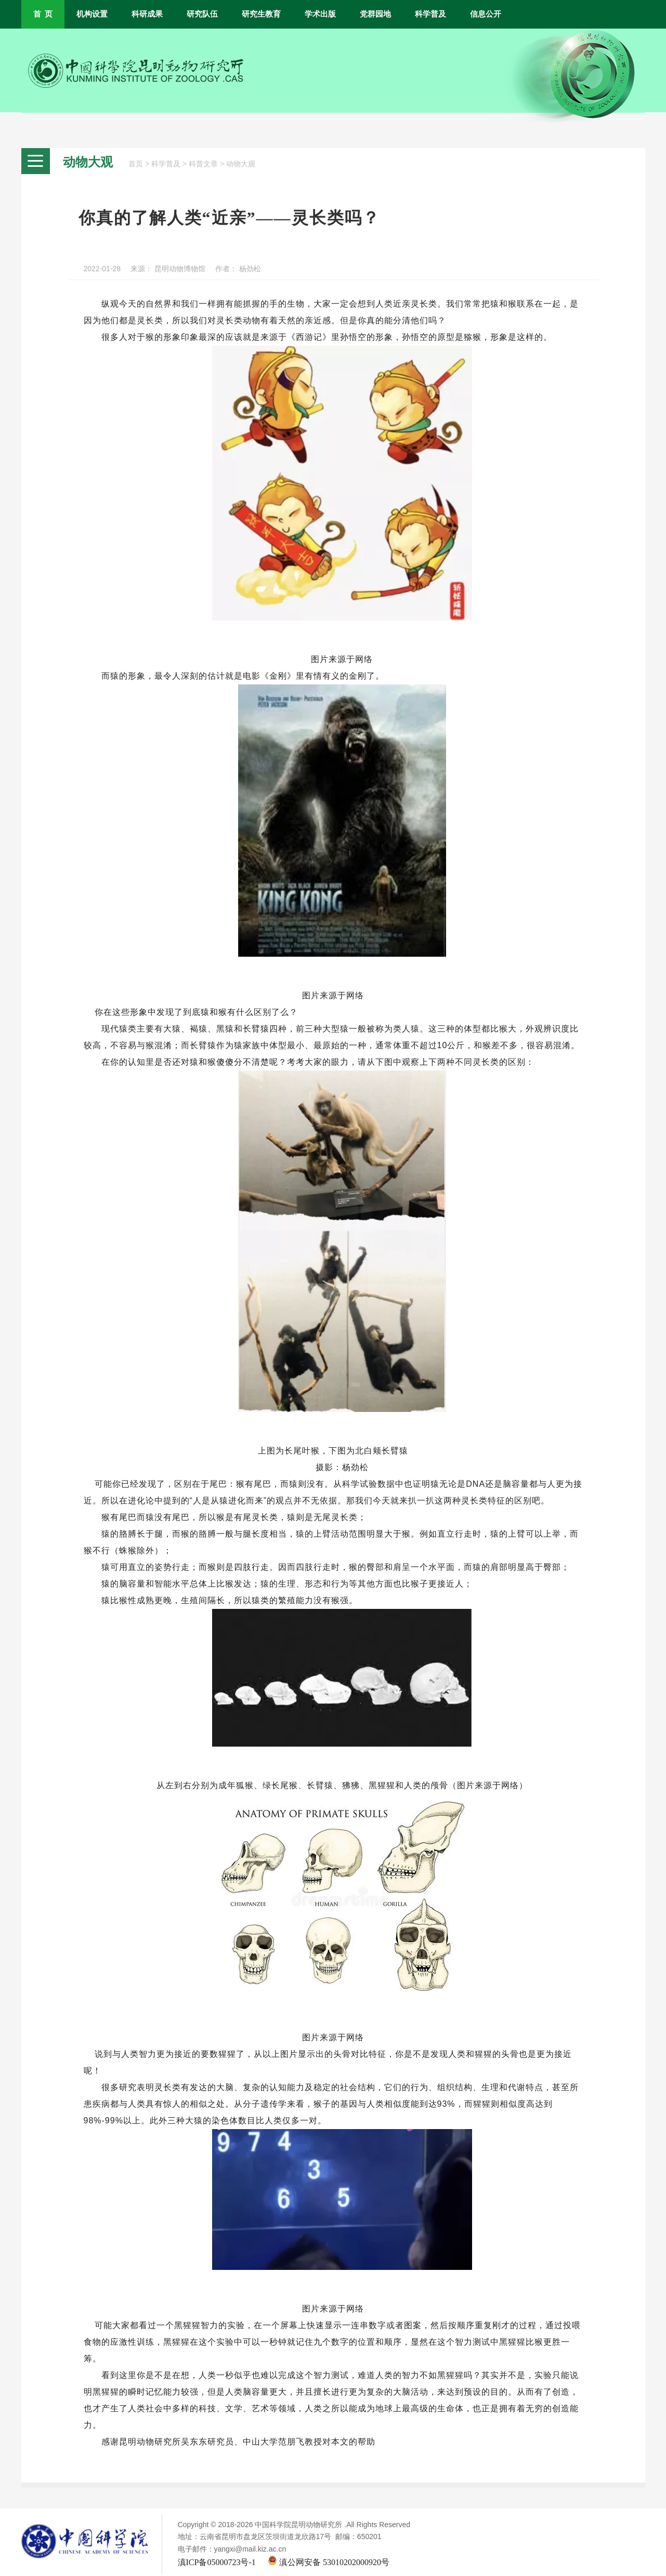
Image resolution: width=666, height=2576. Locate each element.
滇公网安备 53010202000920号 (328, 2562)
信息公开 (485, 14)
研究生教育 (261, 14)
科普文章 (203, 164)
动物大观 (240, 164)
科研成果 (147, 14)
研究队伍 (202, 14)
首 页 (43, 14)
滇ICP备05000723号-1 (217, 2562)
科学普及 (430, 14)
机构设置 (92, 14)
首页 (135, 164)
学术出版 (320, 14)
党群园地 (375, 14)
